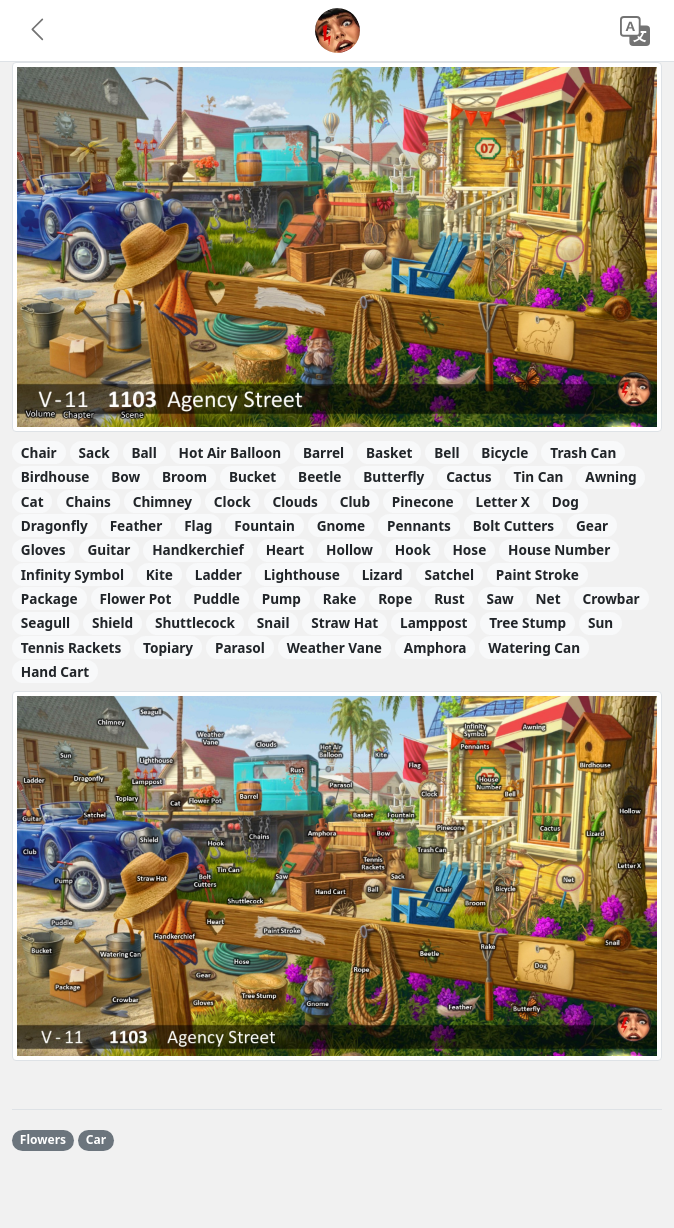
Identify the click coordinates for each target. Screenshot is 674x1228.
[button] (39, 31)
